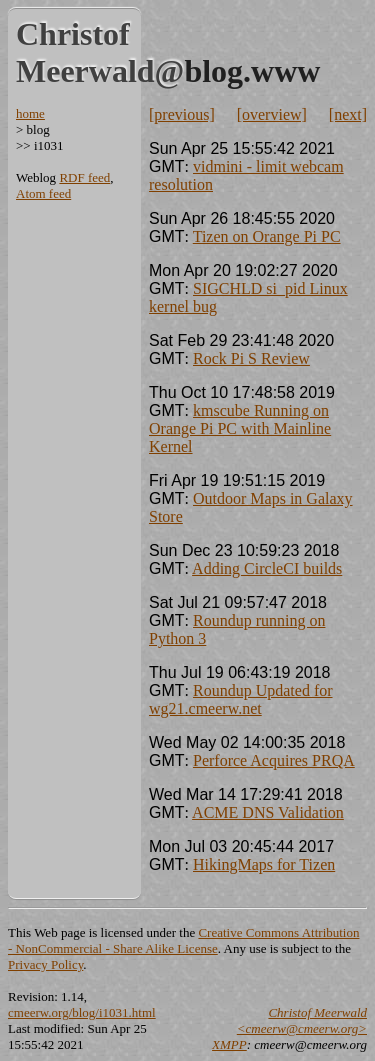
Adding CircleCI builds (267, 568)
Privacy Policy (45, 964)
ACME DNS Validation (268, 812)
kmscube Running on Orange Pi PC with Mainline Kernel (240, 428)
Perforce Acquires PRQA (274, 760)
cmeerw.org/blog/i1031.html (82, 1012)
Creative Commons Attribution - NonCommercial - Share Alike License (183, 940)
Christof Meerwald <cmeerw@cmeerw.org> (302, 1020)
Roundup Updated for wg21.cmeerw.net (241, 699)
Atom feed (43, 193)
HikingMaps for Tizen (264, 864)
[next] (348, 114)
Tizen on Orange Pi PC (267, 236)
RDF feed (84, 177)
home (30, 113)
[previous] (182, 114)
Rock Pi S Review (251, 358)
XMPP (229, 1044)
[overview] (272, 114)
